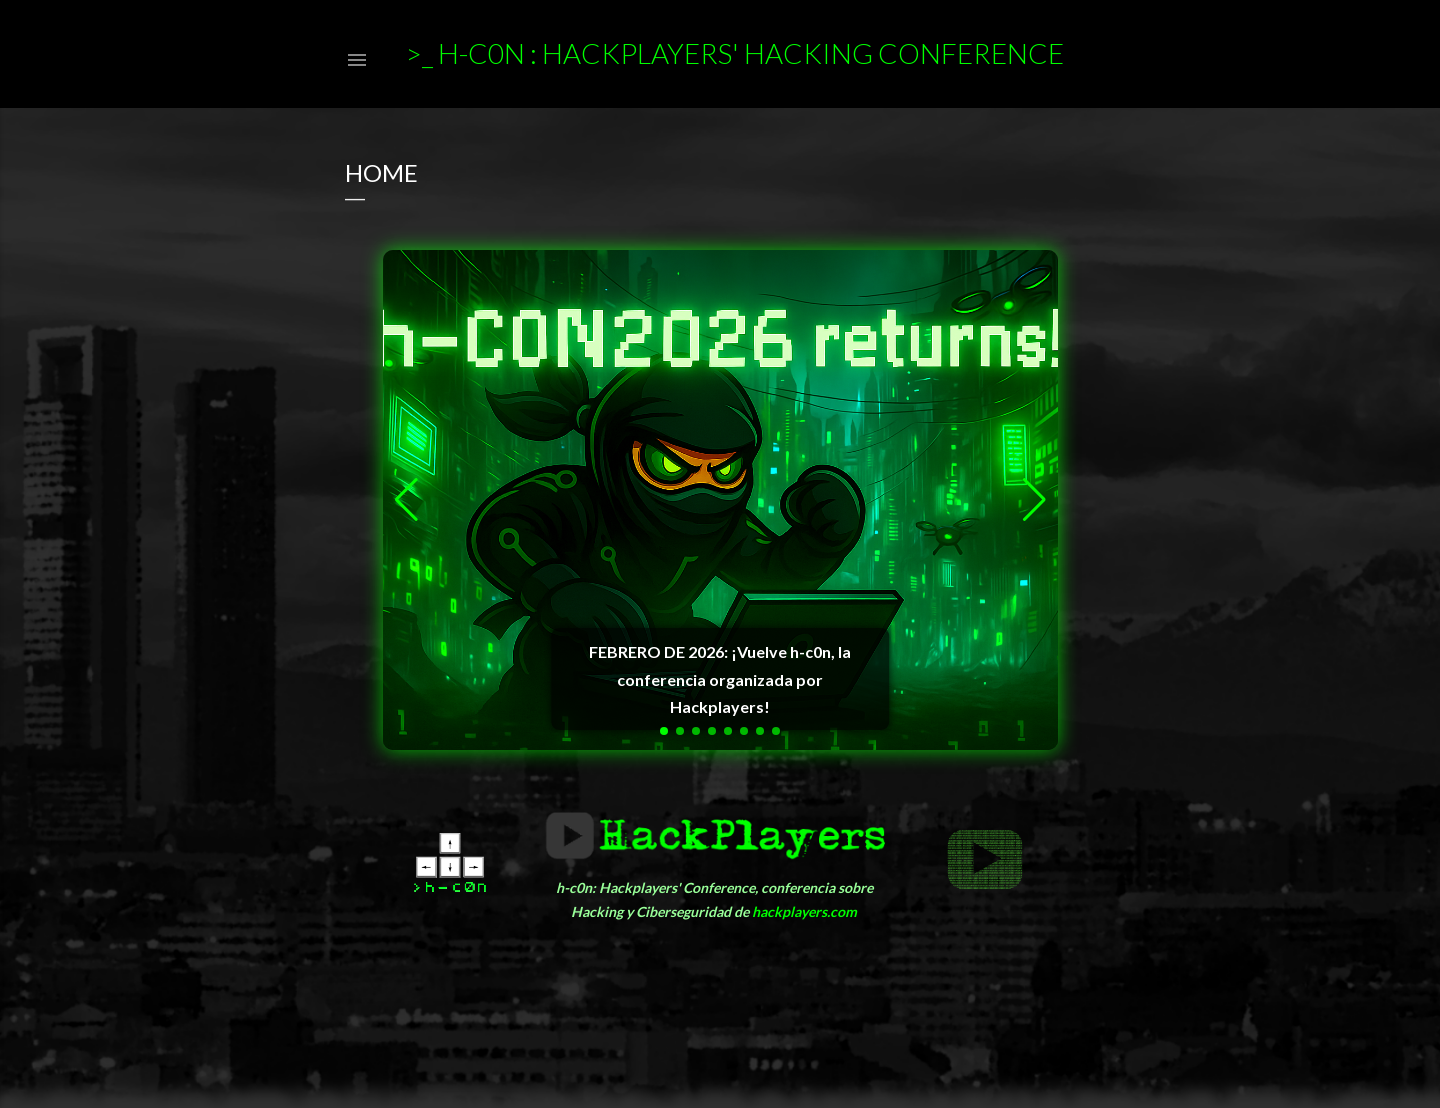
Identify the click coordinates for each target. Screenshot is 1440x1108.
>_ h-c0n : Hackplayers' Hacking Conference (734, 53)
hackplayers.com (804, 911)
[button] (664, 731)
